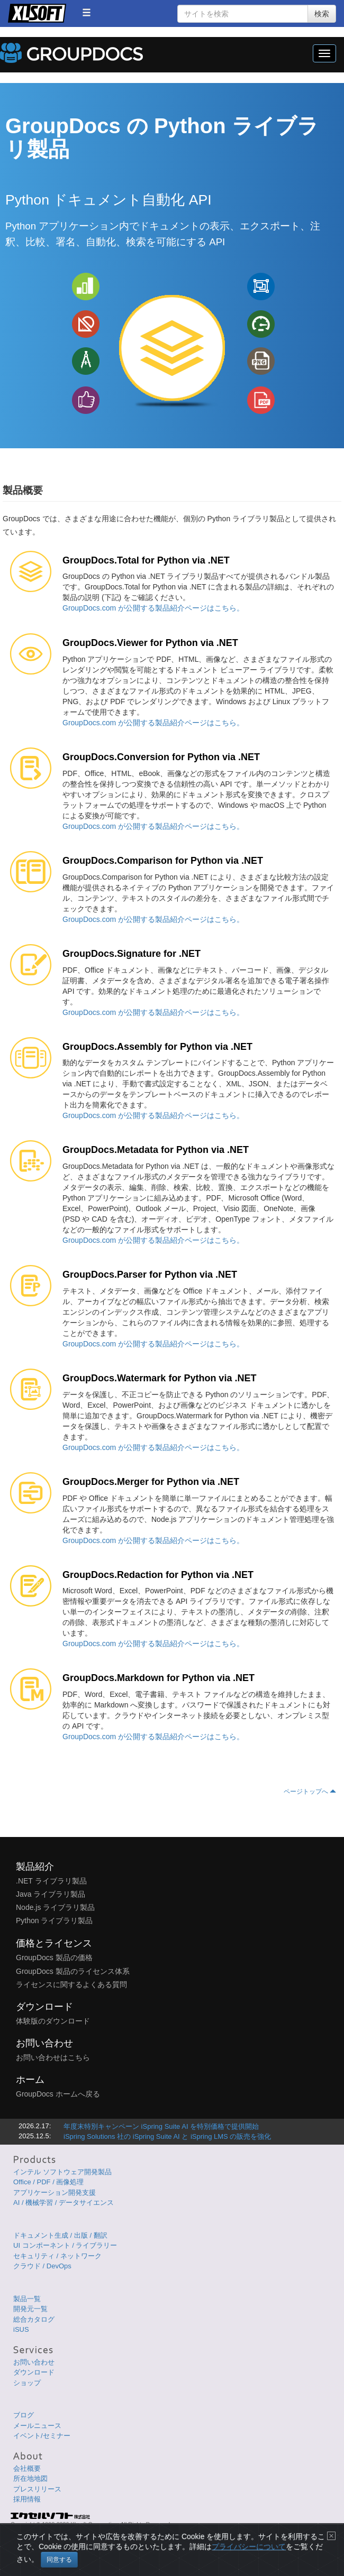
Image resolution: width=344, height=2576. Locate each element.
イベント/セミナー (41, 2436)
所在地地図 (30, 2478)
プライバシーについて (249, 2558)
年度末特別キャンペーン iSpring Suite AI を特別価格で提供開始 (161, 2126)
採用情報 (27, 2499)
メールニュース (37, 2426)
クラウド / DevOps (42, 2266)
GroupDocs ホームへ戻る (58, 2094)
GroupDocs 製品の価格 (54, 1957)
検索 (321, 14)
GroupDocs (71, 53)
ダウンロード (34, 2372)
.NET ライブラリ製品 (51, 1881)
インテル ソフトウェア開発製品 (62, 2172)
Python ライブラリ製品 (54, 1920)
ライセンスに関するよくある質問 (71, 1984)
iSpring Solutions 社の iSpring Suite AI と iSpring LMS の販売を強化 (167, 2136)
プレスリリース (37, 2489)
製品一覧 (27, 2299)
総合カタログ (34, 2319)
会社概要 (27, 2468)
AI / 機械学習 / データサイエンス (63, 2202)
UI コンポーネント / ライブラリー (65, 2245)
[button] (86, 12)
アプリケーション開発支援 (54, 2192)
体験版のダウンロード (53, 2021)
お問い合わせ (34, 2362)
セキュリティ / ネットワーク (57, 2256)
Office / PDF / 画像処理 (48, 2182)
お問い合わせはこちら (53, 2057)
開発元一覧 (30, 2309)
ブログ (23, 2415)
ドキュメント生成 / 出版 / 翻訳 (60, 2235)
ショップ (27, 2383)
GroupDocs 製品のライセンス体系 (73, 1971)
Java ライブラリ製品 (50, 1894)
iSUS (21, 2329)
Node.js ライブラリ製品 (55, 1907)
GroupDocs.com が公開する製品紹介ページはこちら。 (153, 608)
